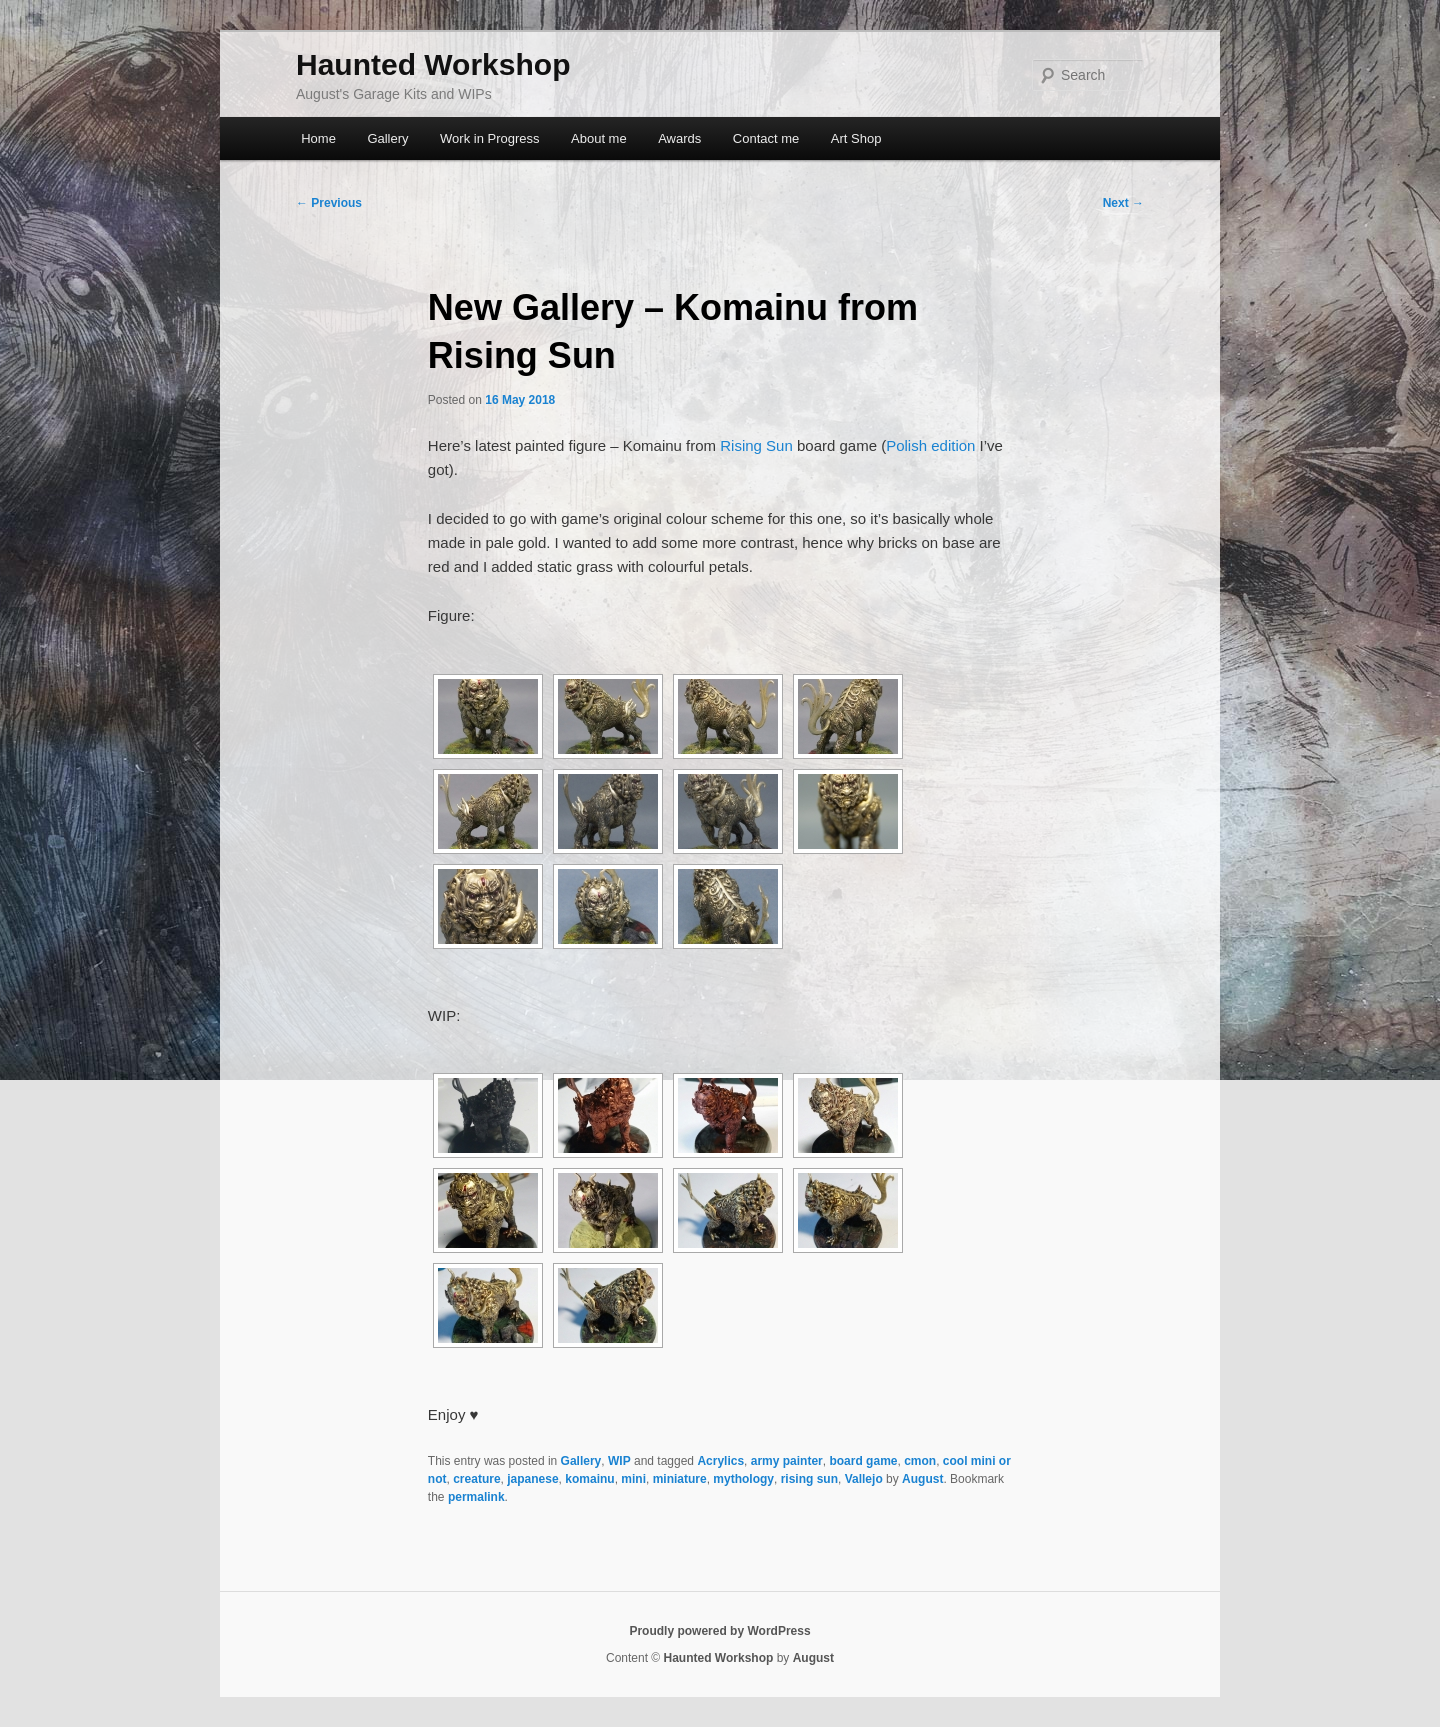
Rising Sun (756, 445)
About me (599, 138)
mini (633, 1479)
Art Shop (856, 138)
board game (863, 1461)
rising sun (809, 1479)
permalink (476, 1497)
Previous (329, 203)
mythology (743, 1479)
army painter (787, 1461)
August (922, 1479)
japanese (532, 1479)
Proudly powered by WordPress (719, 1631)
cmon (920, 1461)
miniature (680, 1479)
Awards (679, 138)
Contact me (766, 138)
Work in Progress (489, 138)
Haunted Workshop (433, 64)
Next (1123, 203)
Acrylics (720, 1461)
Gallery (387, 138)
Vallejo (864, 1479)
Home (318, 138)
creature (476, 1479)
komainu (589, 1479)
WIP (619, 1461)
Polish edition (930, 445)
